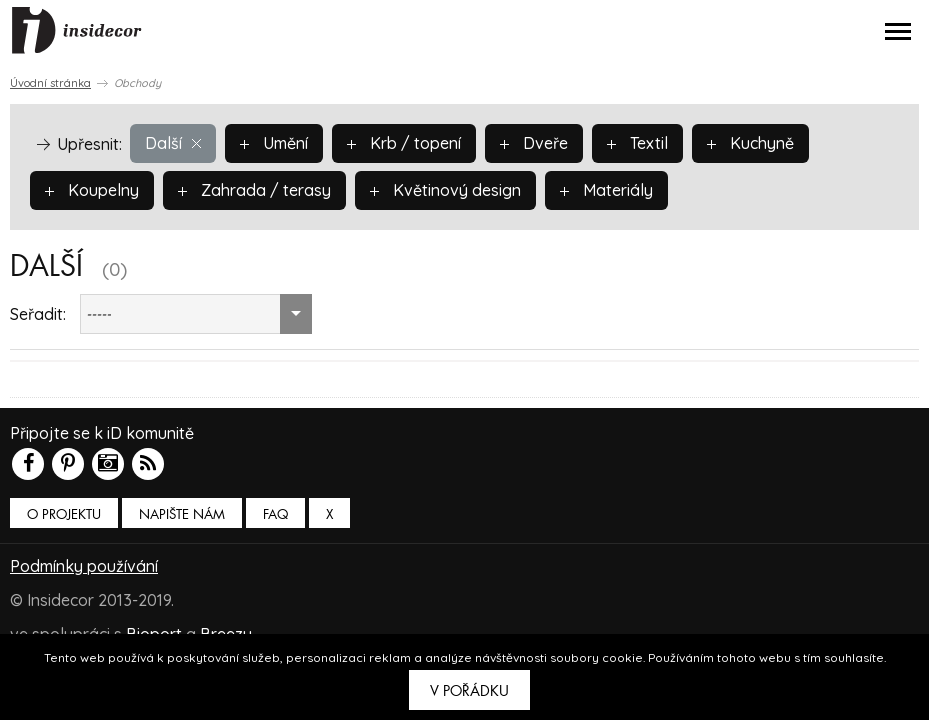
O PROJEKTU (64, 514)
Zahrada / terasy (254, 190)
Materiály (606, 190)
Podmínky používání (84, 566)
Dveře (534, 143)
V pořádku (469, 691)
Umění (274, 143)
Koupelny (92, 190)
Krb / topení (404, 143)
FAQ (275, 514)
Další (173, 143)
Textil (637, 143)
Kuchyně (750, 143)
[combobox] (196, 314)
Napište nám (182, 514)
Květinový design (445, 190)
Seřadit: (38, 314)
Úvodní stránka (50, 83)
